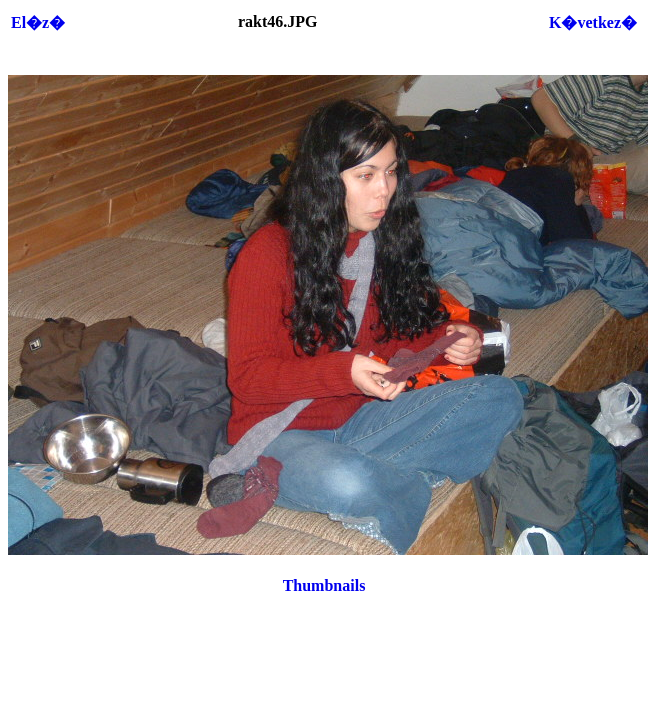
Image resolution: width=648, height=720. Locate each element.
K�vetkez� (593, 22)
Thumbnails (324, 585)
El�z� (38, 22)
